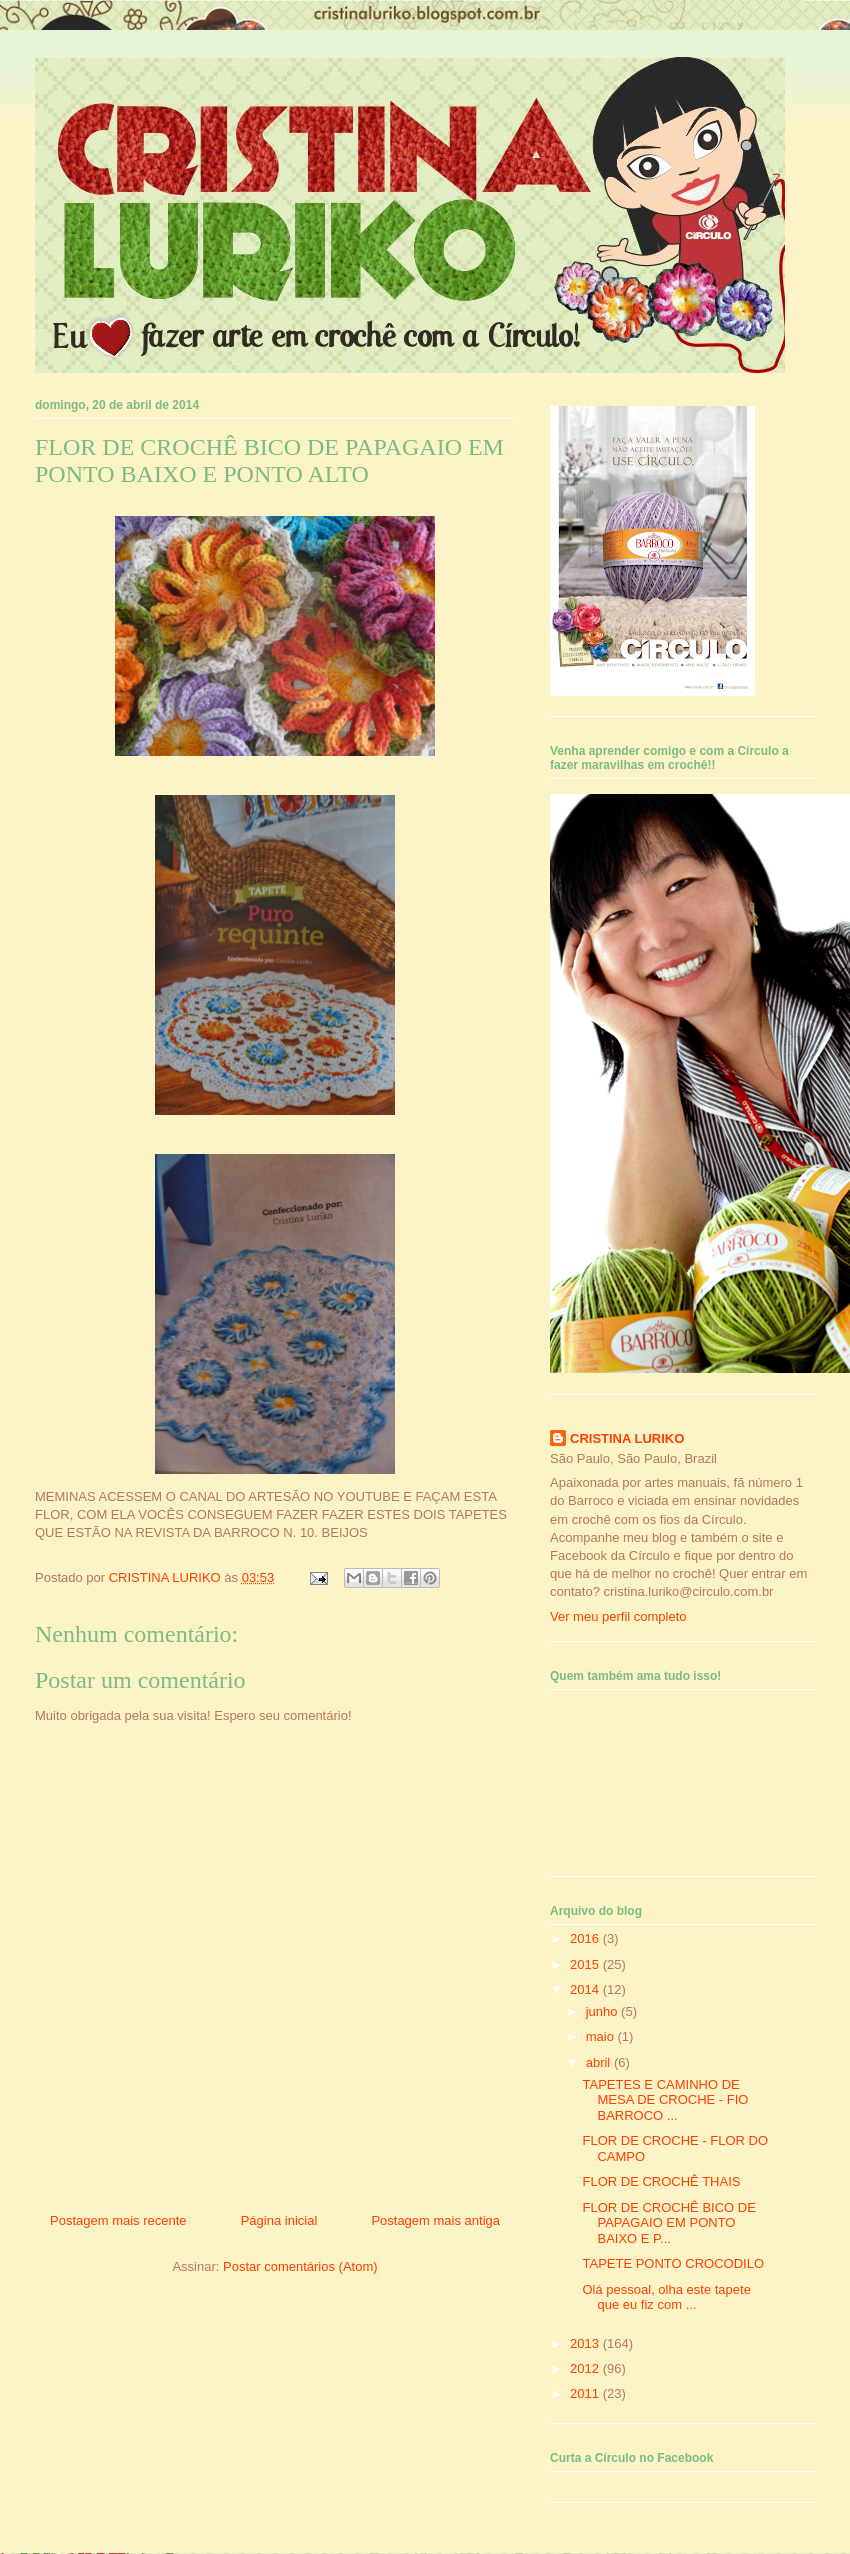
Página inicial (279, 2220)
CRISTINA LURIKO (627, 1438)
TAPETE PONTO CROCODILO (673, 2263)
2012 (586, 2368)
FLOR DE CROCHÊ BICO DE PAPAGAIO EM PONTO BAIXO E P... (668, 2223)
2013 (586, 2343)
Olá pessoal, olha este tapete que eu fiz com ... (666, 2297)
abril (600, 2062)
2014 (586, 1989)
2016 (586, 1938)
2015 (586, 1964)
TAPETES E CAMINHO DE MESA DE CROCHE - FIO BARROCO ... (665, 2100)
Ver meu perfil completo (618, 1616)
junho (603, 2011)
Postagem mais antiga (435, 2220)
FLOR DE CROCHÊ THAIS (661, 2181)
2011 (586, 2393)
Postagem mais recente (118, 2220)
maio (602, 2036)
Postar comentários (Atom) (300, 2266)
